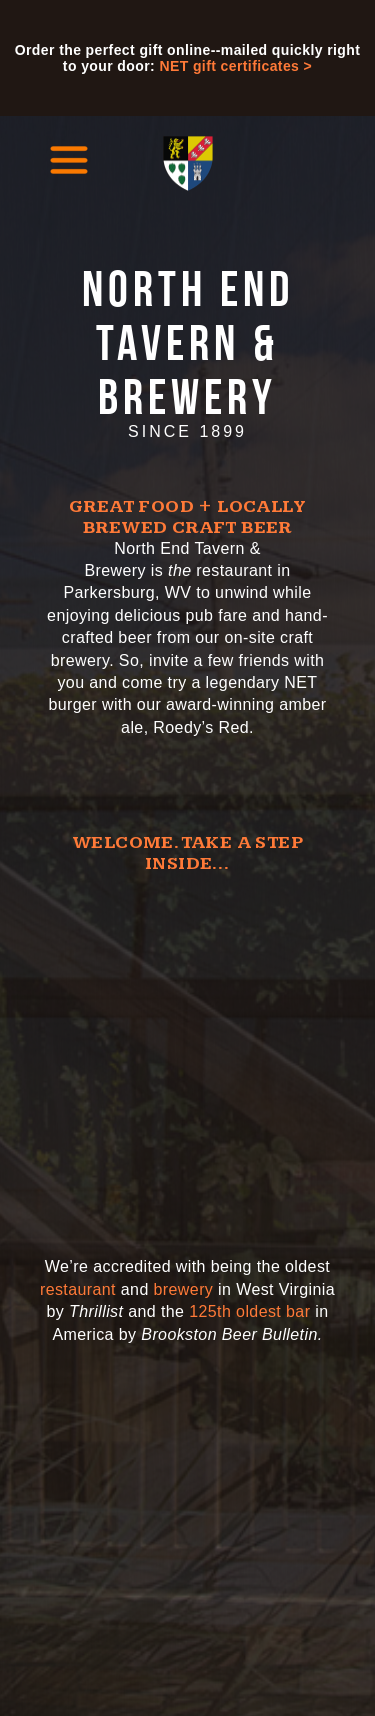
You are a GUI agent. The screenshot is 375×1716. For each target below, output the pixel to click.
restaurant (78, 1289)
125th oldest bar (249, 1311)
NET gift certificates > (235, 66)
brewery (184, 1289)
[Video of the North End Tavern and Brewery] (187, 1054)
